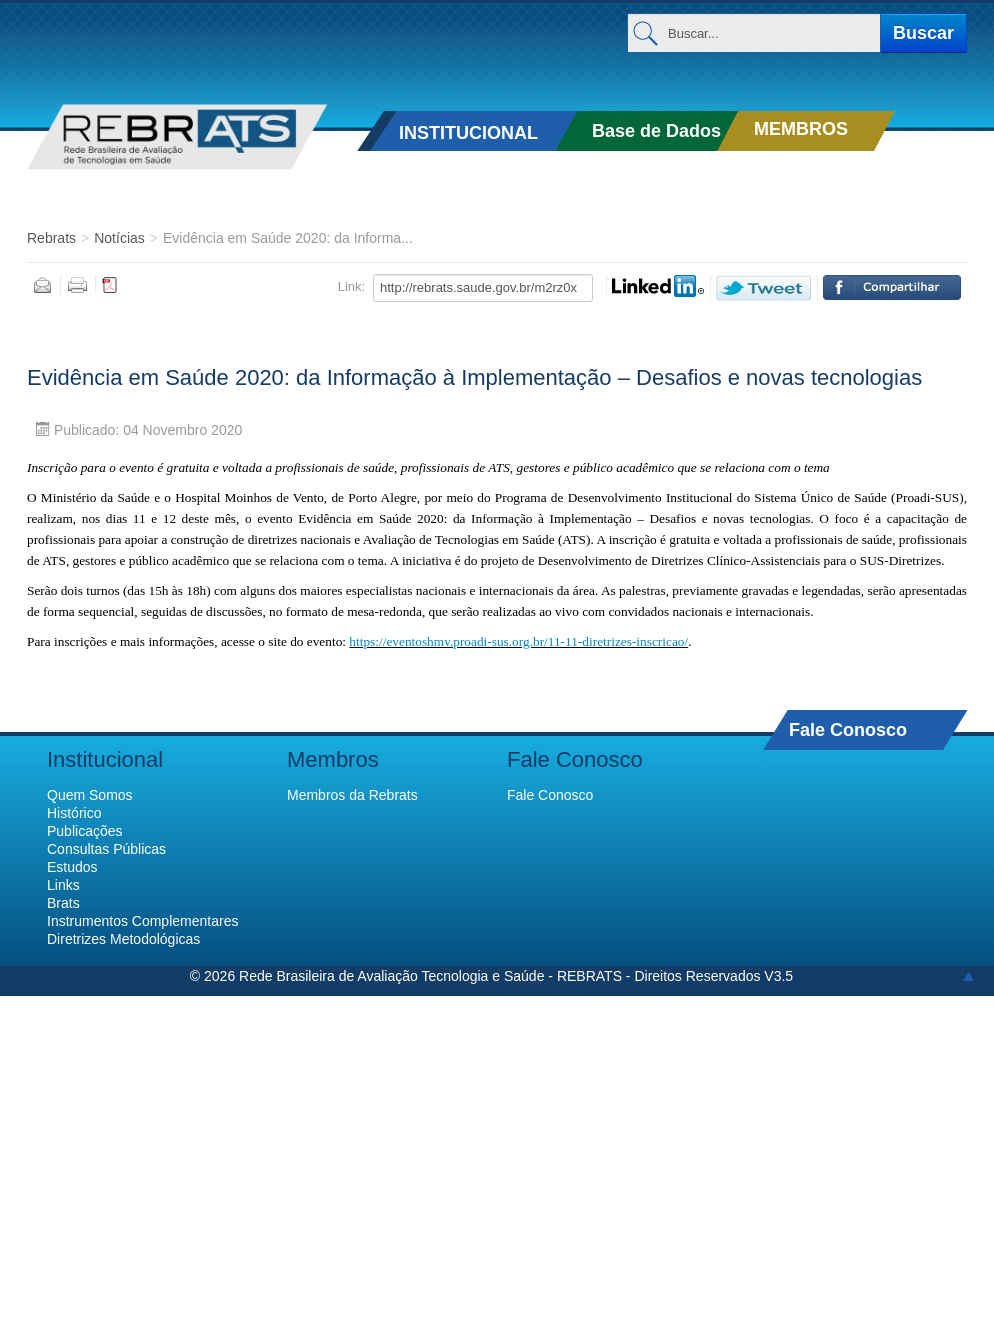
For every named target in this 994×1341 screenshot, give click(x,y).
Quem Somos (90, 795)
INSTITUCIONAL (468, 133)
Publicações (85, 831)
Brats (63, 903)
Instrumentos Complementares (142, 921)
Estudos (72, 867)
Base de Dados (656, 131)
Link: (351, 286)
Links (63, 885)
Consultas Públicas (106, 849)
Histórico (74, 813)
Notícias (119, 238)
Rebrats (51, 238)
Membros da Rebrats (352, 795)
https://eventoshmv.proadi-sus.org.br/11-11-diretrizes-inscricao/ (518, 641)
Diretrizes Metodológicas (123, 939)
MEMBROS (801, 129)
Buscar (923, 33)
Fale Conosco (848, 729)
